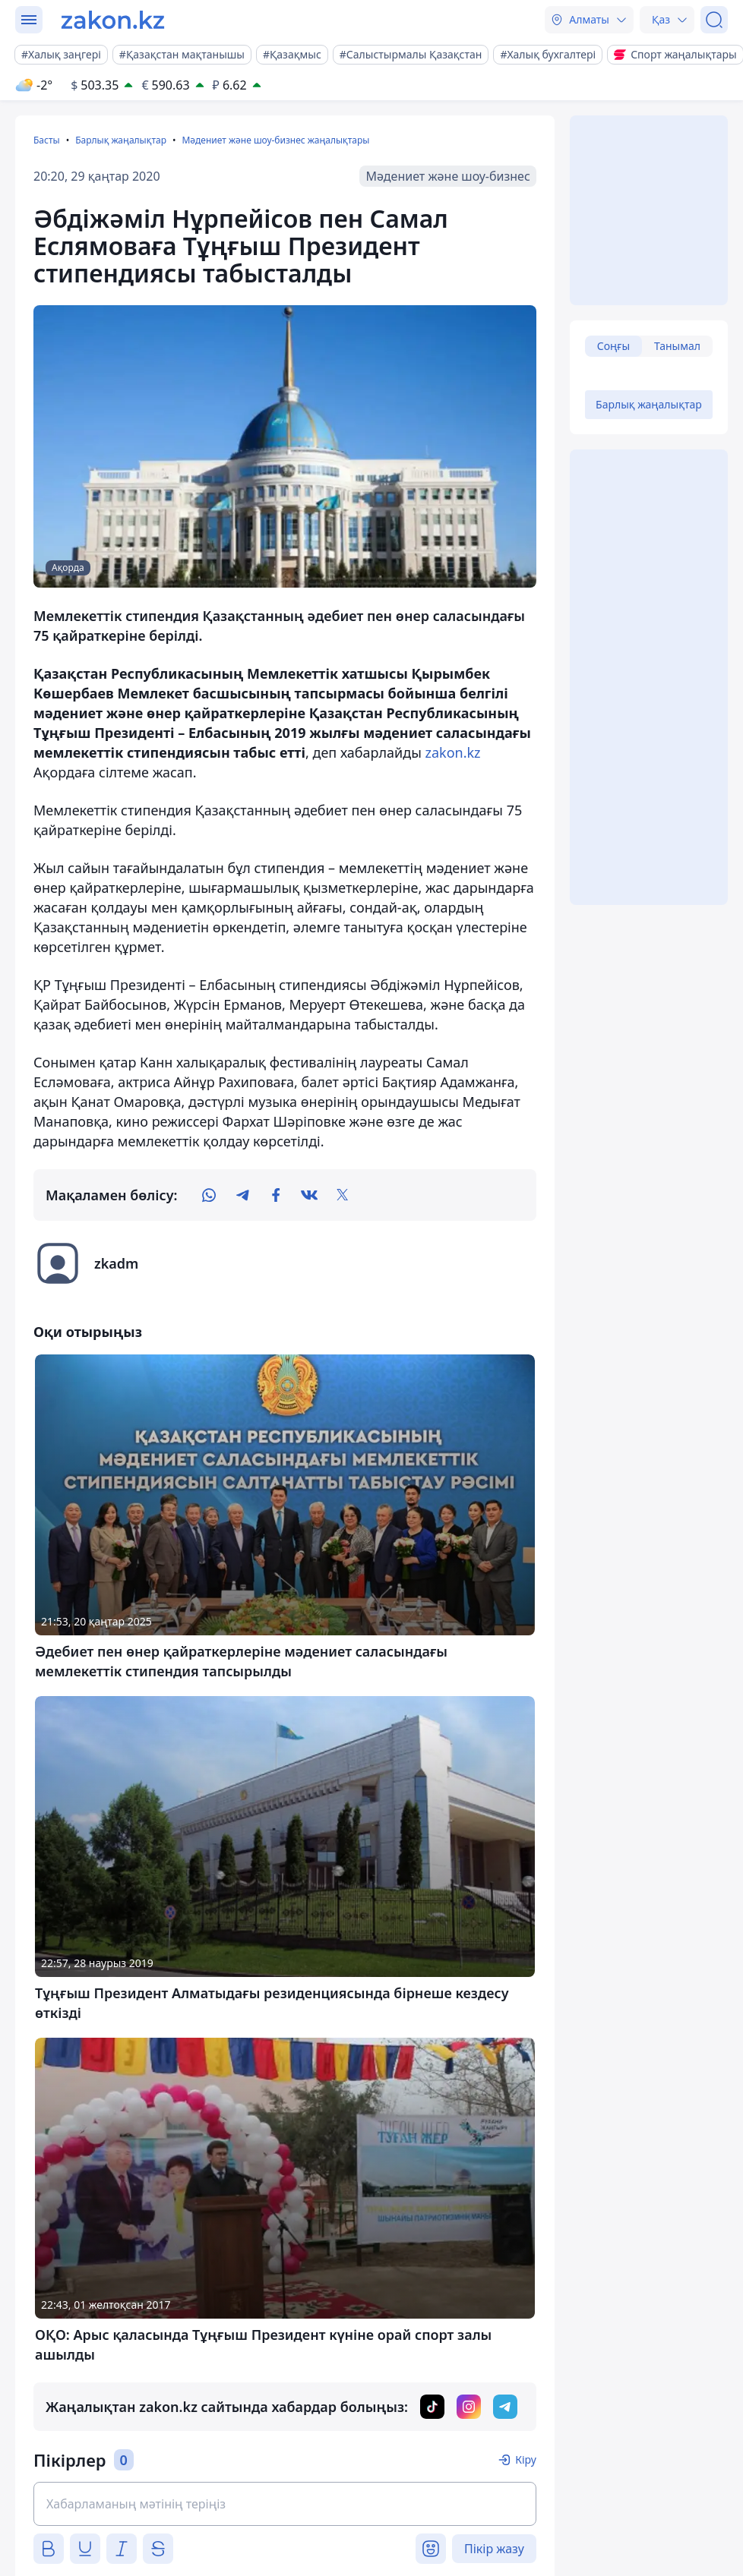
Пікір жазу (494, 2548)
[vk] (309, 1195)
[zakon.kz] (113, 20)
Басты (46, 140)
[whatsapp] (209, 1195)
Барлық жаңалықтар (120, 140)
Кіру (525, 2459)
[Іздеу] (714, 19)
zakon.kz (452, 752)
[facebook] (275, 1195)
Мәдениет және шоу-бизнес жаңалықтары (275, 140)
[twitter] (342, 1195)
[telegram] (242, 1195)
